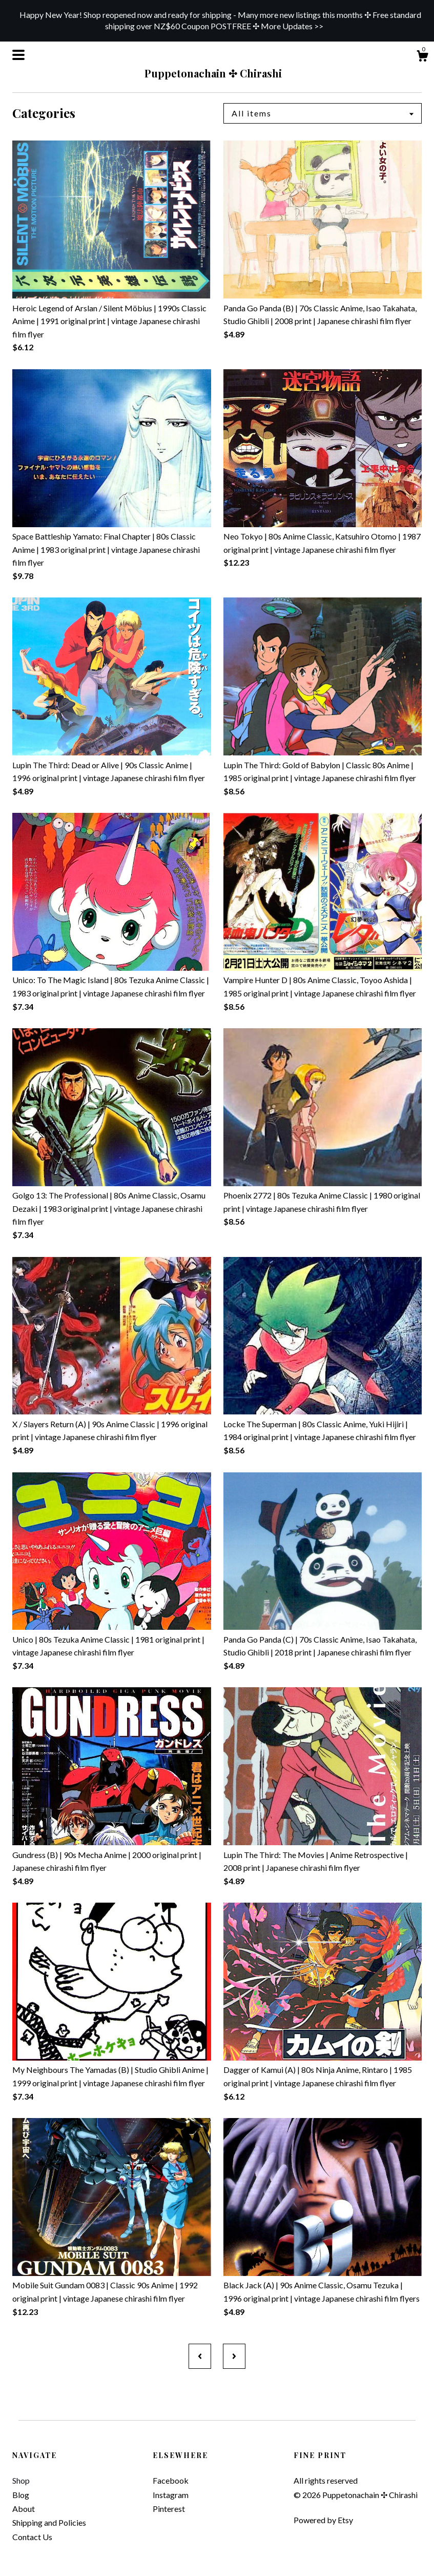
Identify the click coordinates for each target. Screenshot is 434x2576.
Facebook (171, 2480)
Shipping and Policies (49, 2522)
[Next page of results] (234, 2356)
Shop (21, 2480)
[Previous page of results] (200, 2356)
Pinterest (169, 2508)
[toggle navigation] (18, 55)
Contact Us (32, 2537)
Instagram (171, 2495)
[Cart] (422, 57)
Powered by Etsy (323, 2520)
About (23, 2508)
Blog (20, 2495)
